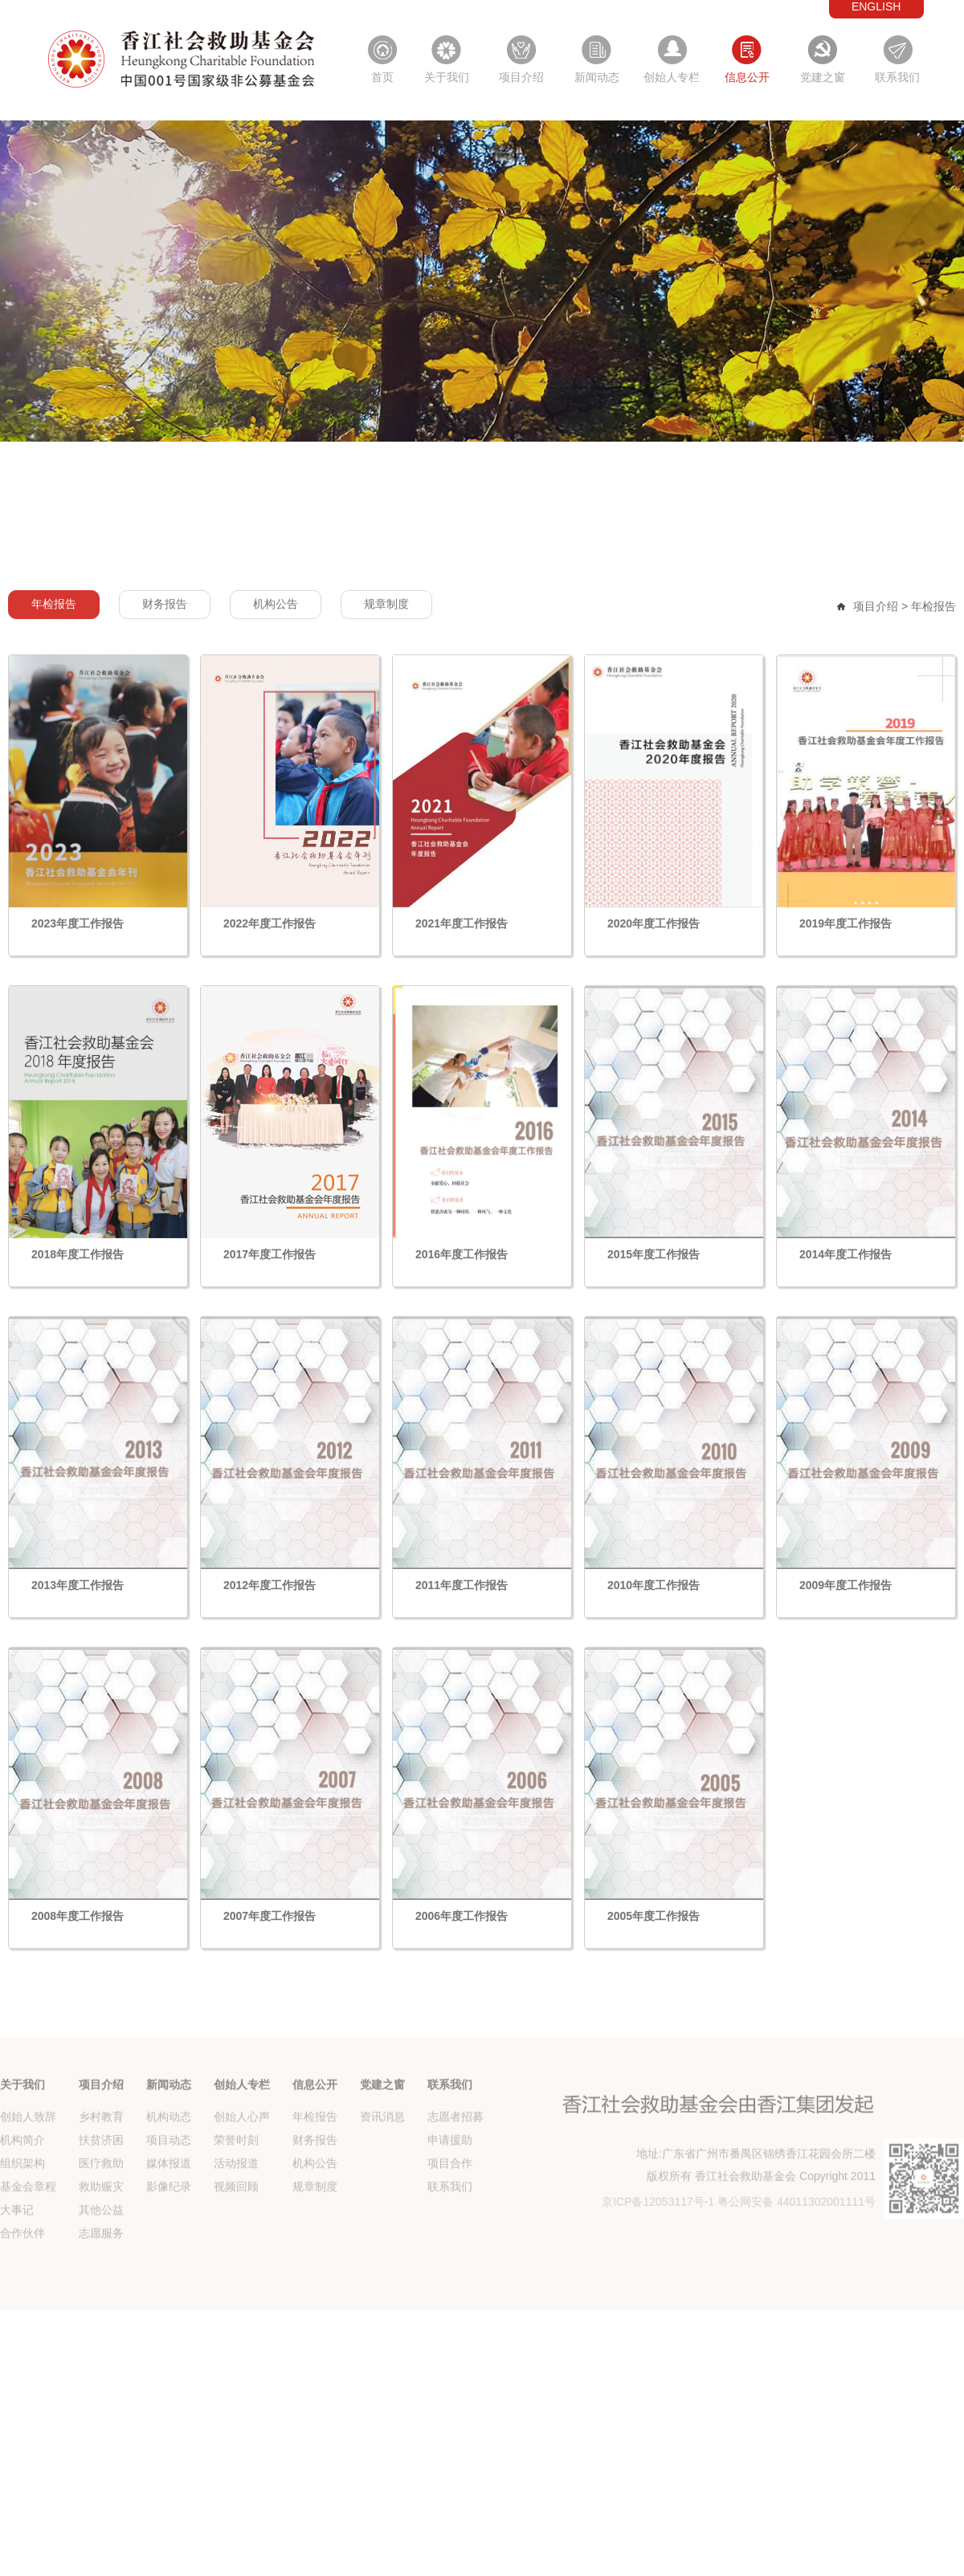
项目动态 (168, 2213)
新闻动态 (596, 77)
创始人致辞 (28, 2190)
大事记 (17, 2283)
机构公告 (275, 726)
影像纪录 (168, 2260)
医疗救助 (101, 2237)
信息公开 (747, 77)
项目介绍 (521, 77)
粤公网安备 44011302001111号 (796, 2275)
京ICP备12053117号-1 (658, 2275)
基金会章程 (28, 2260)
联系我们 (897, 77)
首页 (382, 77)
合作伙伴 (22, 2307)
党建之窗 (822, 77)
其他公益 (101, 2283)
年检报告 (53, 726)
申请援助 (449, 2213)
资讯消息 (382, 2190)
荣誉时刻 (236, 2213)
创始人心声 (242, 2190)
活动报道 (236, 2237)
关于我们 (446, 77)
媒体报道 (168, 2237)
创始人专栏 (671, 77)
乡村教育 (101, 2190)
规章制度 (386, 726)
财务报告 (164, 726)
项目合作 (449, 2237)
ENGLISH (876, 6)
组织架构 (22, 2237)
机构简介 (22, 2213)
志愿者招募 (455, 2190)
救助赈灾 (101, 2260)
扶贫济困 (101, 2213)
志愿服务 (101, 2307)
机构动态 (168, 2190)
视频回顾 (236, 2260)
